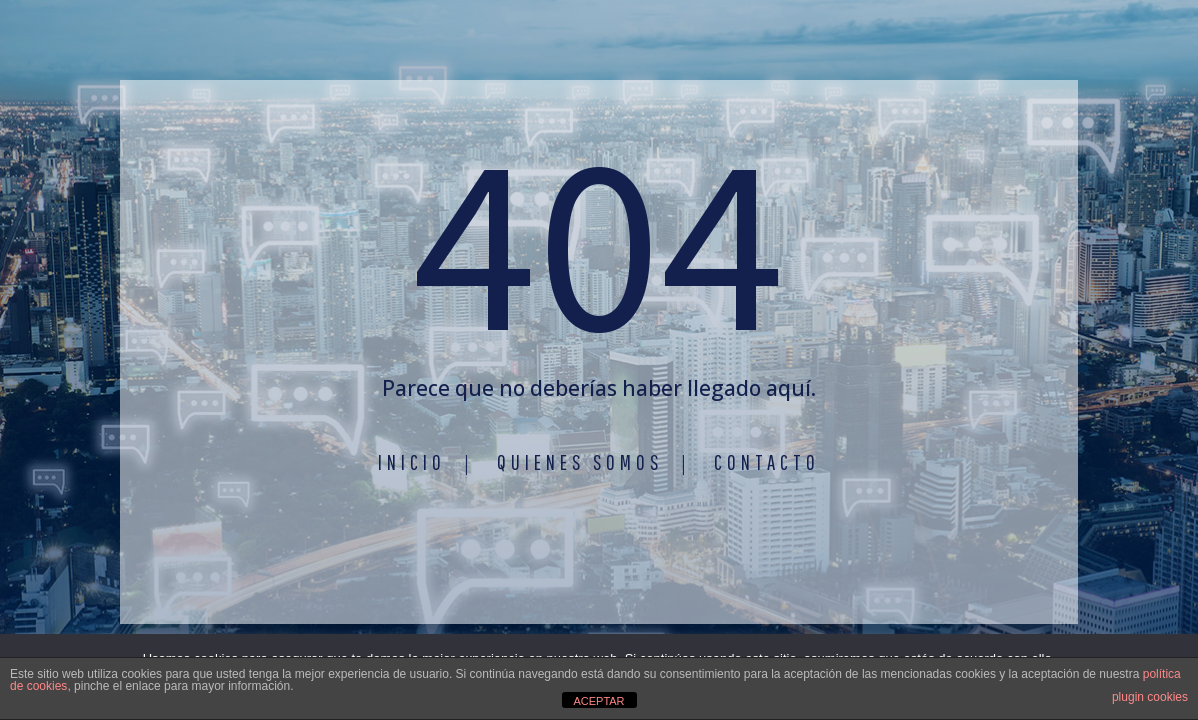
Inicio (412, 462)
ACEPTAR (598, 701)
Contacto (767, 462)
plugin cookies (1150, 697)
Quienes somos (580, 462)
